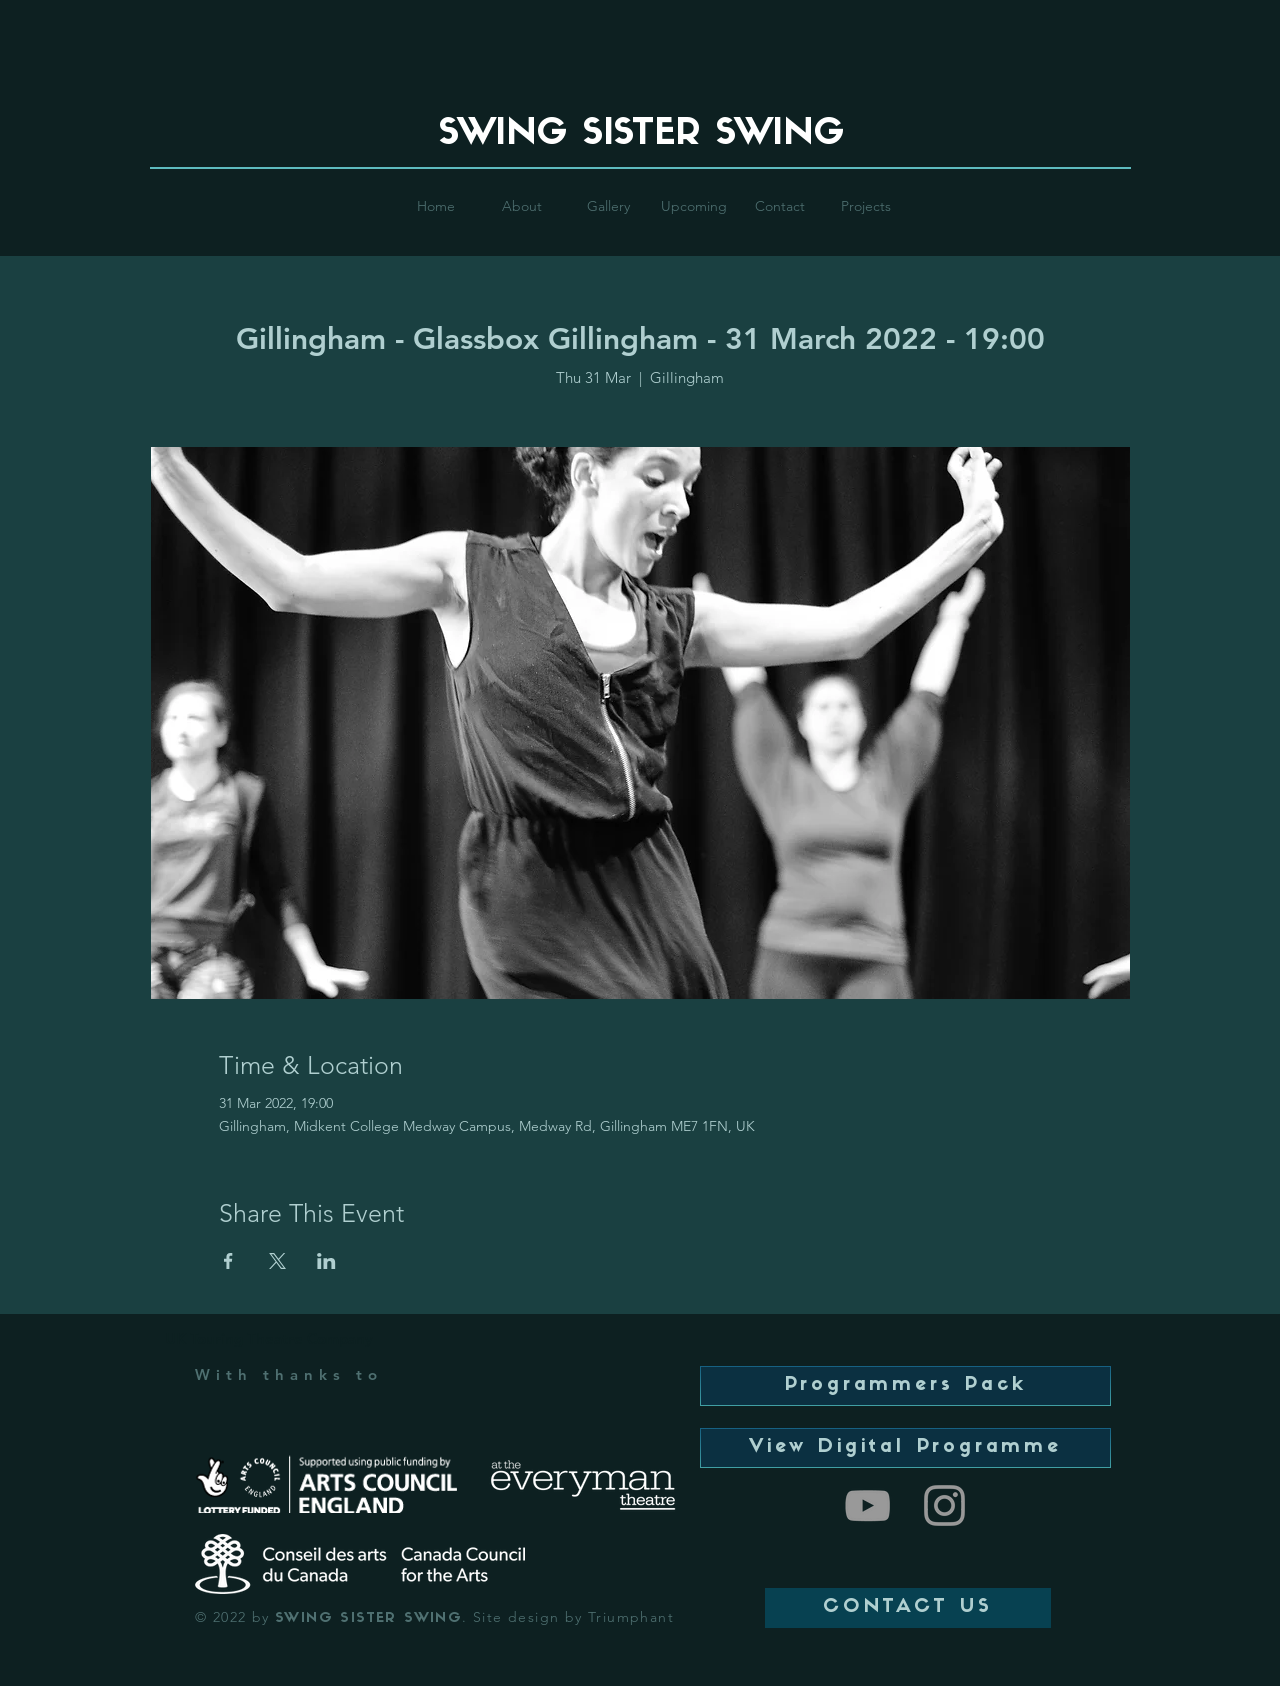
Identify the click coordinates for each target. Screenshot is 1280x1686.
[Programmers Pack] (905, 1386)
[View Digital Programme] (905, 1448)
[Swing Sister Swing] (867, 1505)
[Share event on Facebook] (228, 1261)
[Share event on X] (277, 1261)
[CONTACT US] (908, 1608)
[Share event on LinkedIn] (326, 1261)
